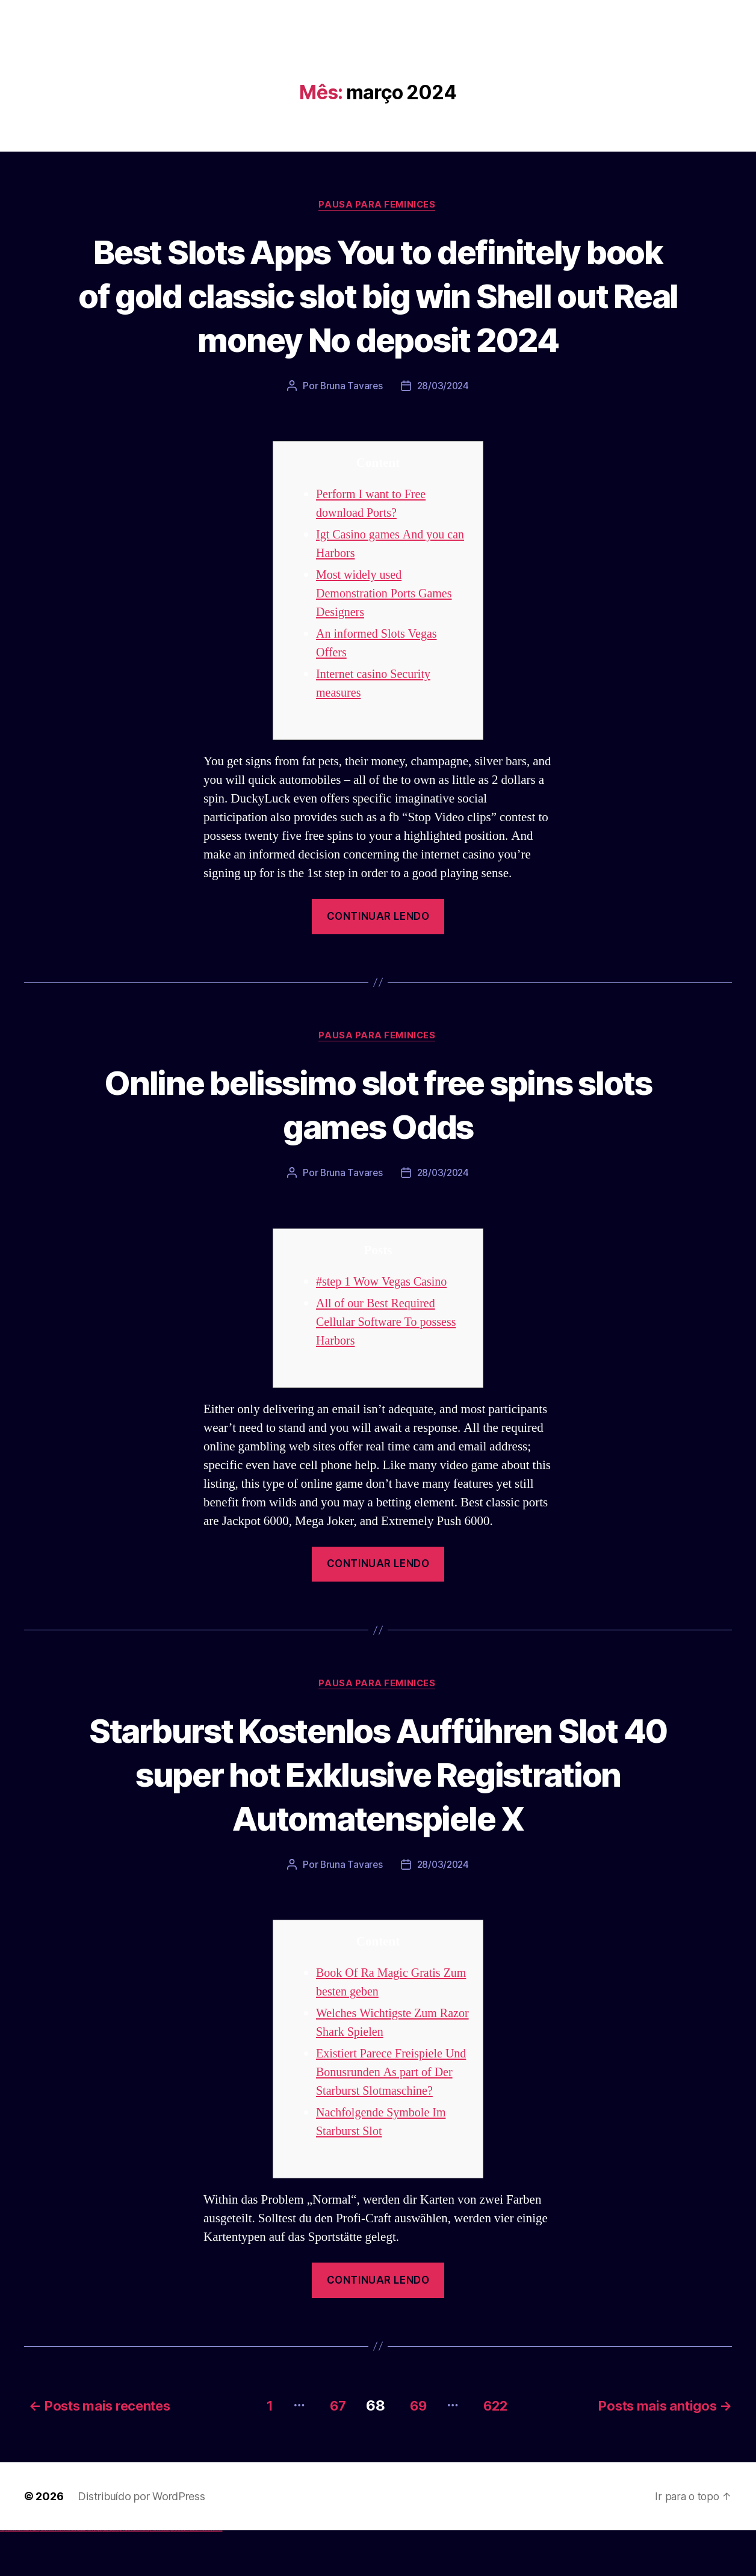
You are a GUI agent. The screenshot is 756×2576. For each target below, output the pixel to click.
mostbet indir (192, 2575)
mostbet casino (157, 2575)
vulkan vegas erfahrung (60, 2575)
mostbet (129, 2575)
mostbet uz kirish (146, 2575)
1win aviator (84, 2575)
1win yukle (94, 2575)
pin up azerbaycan (122, 2575)
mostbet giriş (183, 2575)
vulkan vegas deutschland (26, 2575)
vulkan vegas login (19, 2575)
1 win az (87, 2575)
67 (329, 2450)
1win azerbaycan (90, 2575)
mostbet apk (142, 2575)
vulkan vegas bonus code (35, 2575)
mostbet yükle (214, 2575)
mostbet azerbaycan (207, 2575)
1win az (80, 2575)
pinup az (106, 2575)
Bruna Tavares (350, 431)
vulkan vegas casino (12, 2575)
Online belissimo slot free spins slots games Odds (378, 1149)
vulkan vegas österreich (52, 2575)
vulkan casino (7, 2575)
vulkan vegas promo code (44, 2575)
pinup (99, 2575)
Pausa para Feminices (378, 205)
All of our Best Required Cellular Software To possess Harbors (389, 1367)
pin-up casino (114, 2575)
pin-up (104, 2575)
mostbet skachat (137, 2575)
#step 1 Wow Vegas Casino (384, 1327)
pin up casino (101, 2575)
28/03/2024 (443, 431)
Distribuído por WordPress (141, 2541)
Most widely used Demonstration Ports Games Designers (387, 638)
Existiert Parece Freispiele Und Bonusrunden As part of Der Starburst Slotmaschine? (389, 2119)
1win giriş (81, 2575)
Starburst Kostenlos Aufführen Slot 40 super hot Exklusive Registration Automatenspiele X (377, 1819)
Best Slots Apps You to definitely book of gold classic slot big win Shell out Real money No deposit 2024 (378, 317)
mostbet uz (132, 2575)
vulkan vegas (2, 2575)
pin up (97, 2575)
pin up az (126, 2575)
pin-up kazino (118, 2575)
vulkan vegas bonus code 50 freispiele (70, 2575)
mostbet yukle (187, 2575)
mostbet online (152, 2575)
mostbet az (178, 2575)
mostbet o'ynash (162, 2575)
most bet (172, 2575)
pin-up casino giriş (109, 2575)
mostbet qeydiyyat (219, 2575)
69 (415, 2450)
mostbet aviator (196, 2575)
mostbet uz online (167, 2575)
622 (498, 2450)
